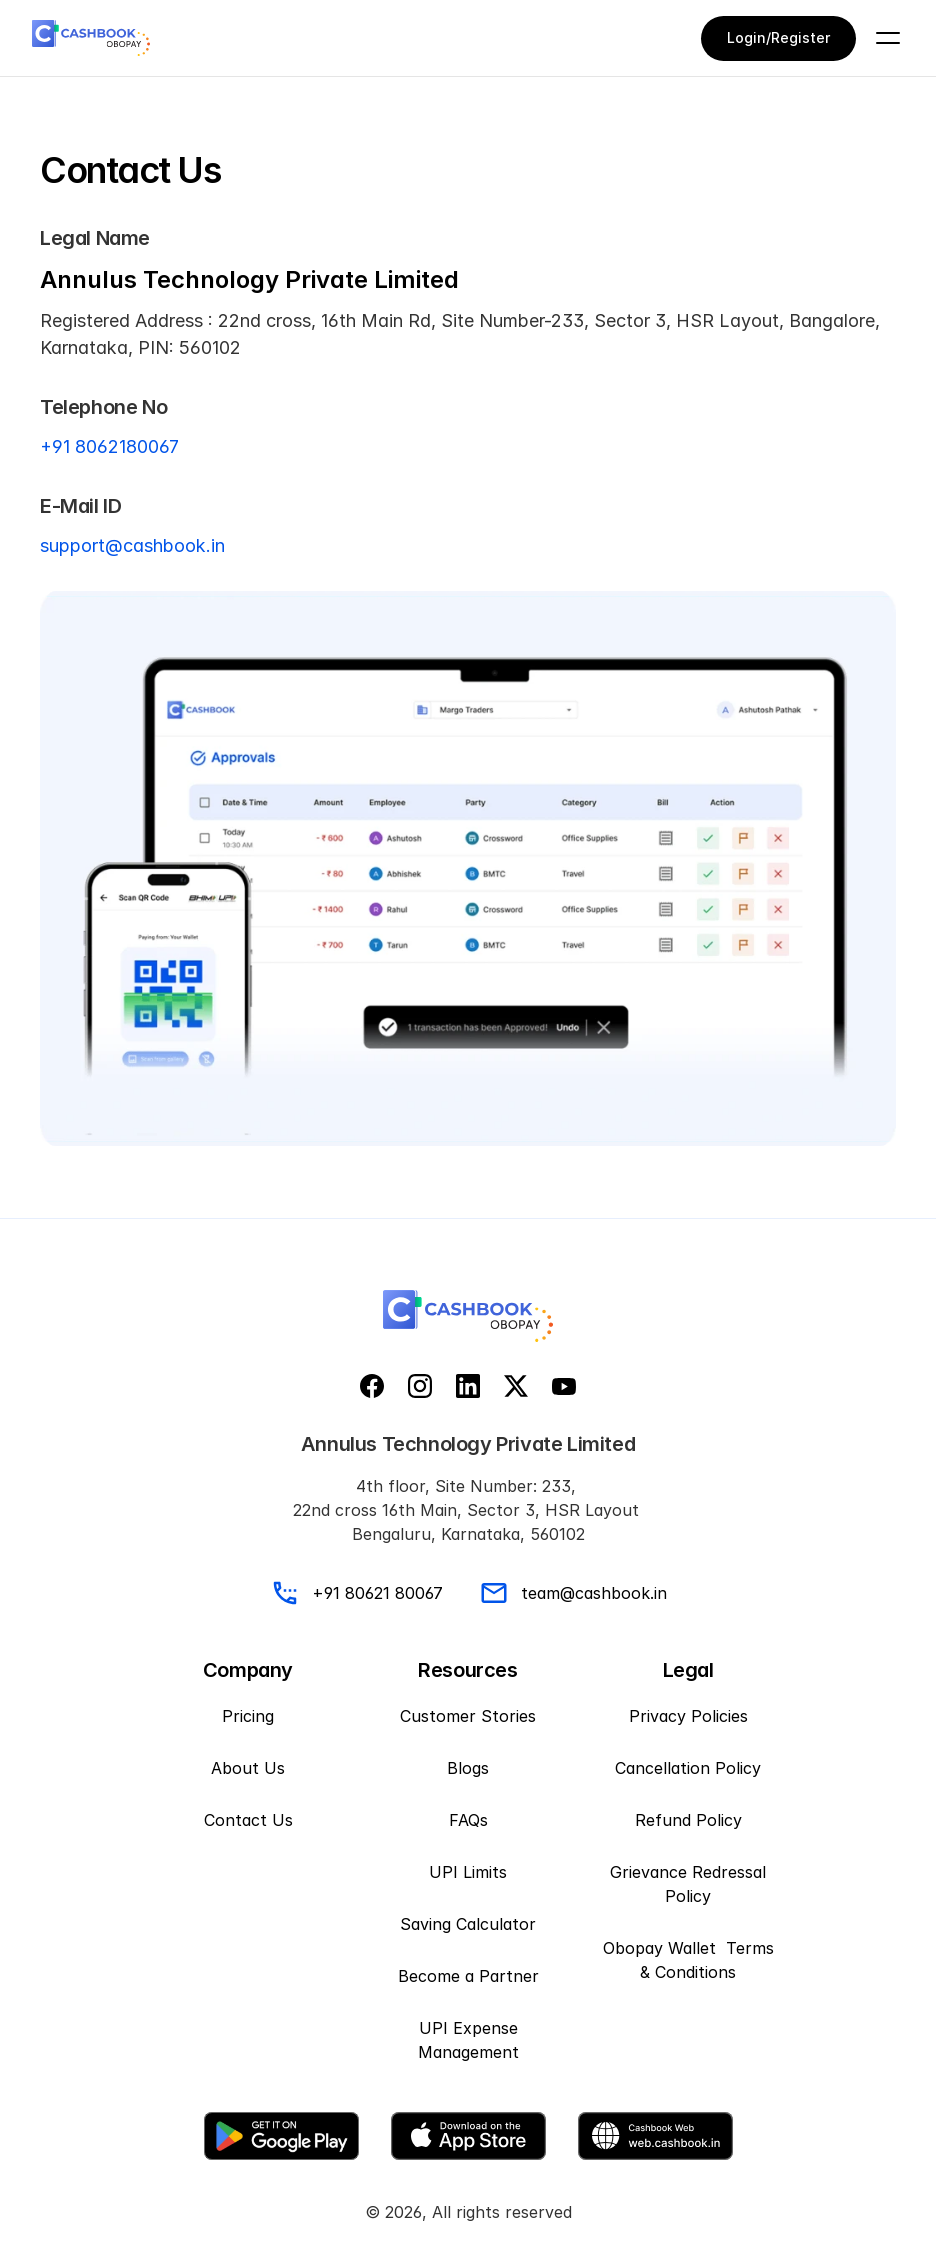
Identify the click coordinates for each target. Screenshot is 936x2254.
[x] (516, 1386)
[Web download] (655, 2136)
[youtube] (564, 1386)
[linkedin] (468, 1386)
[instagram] (420, 1386)
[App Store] (468, 2136)
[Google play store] (281, 2136)
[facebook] (372, 1386)
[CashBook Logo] (91, 38)
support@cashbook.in (132, 545)
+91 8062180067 (109, 446)
